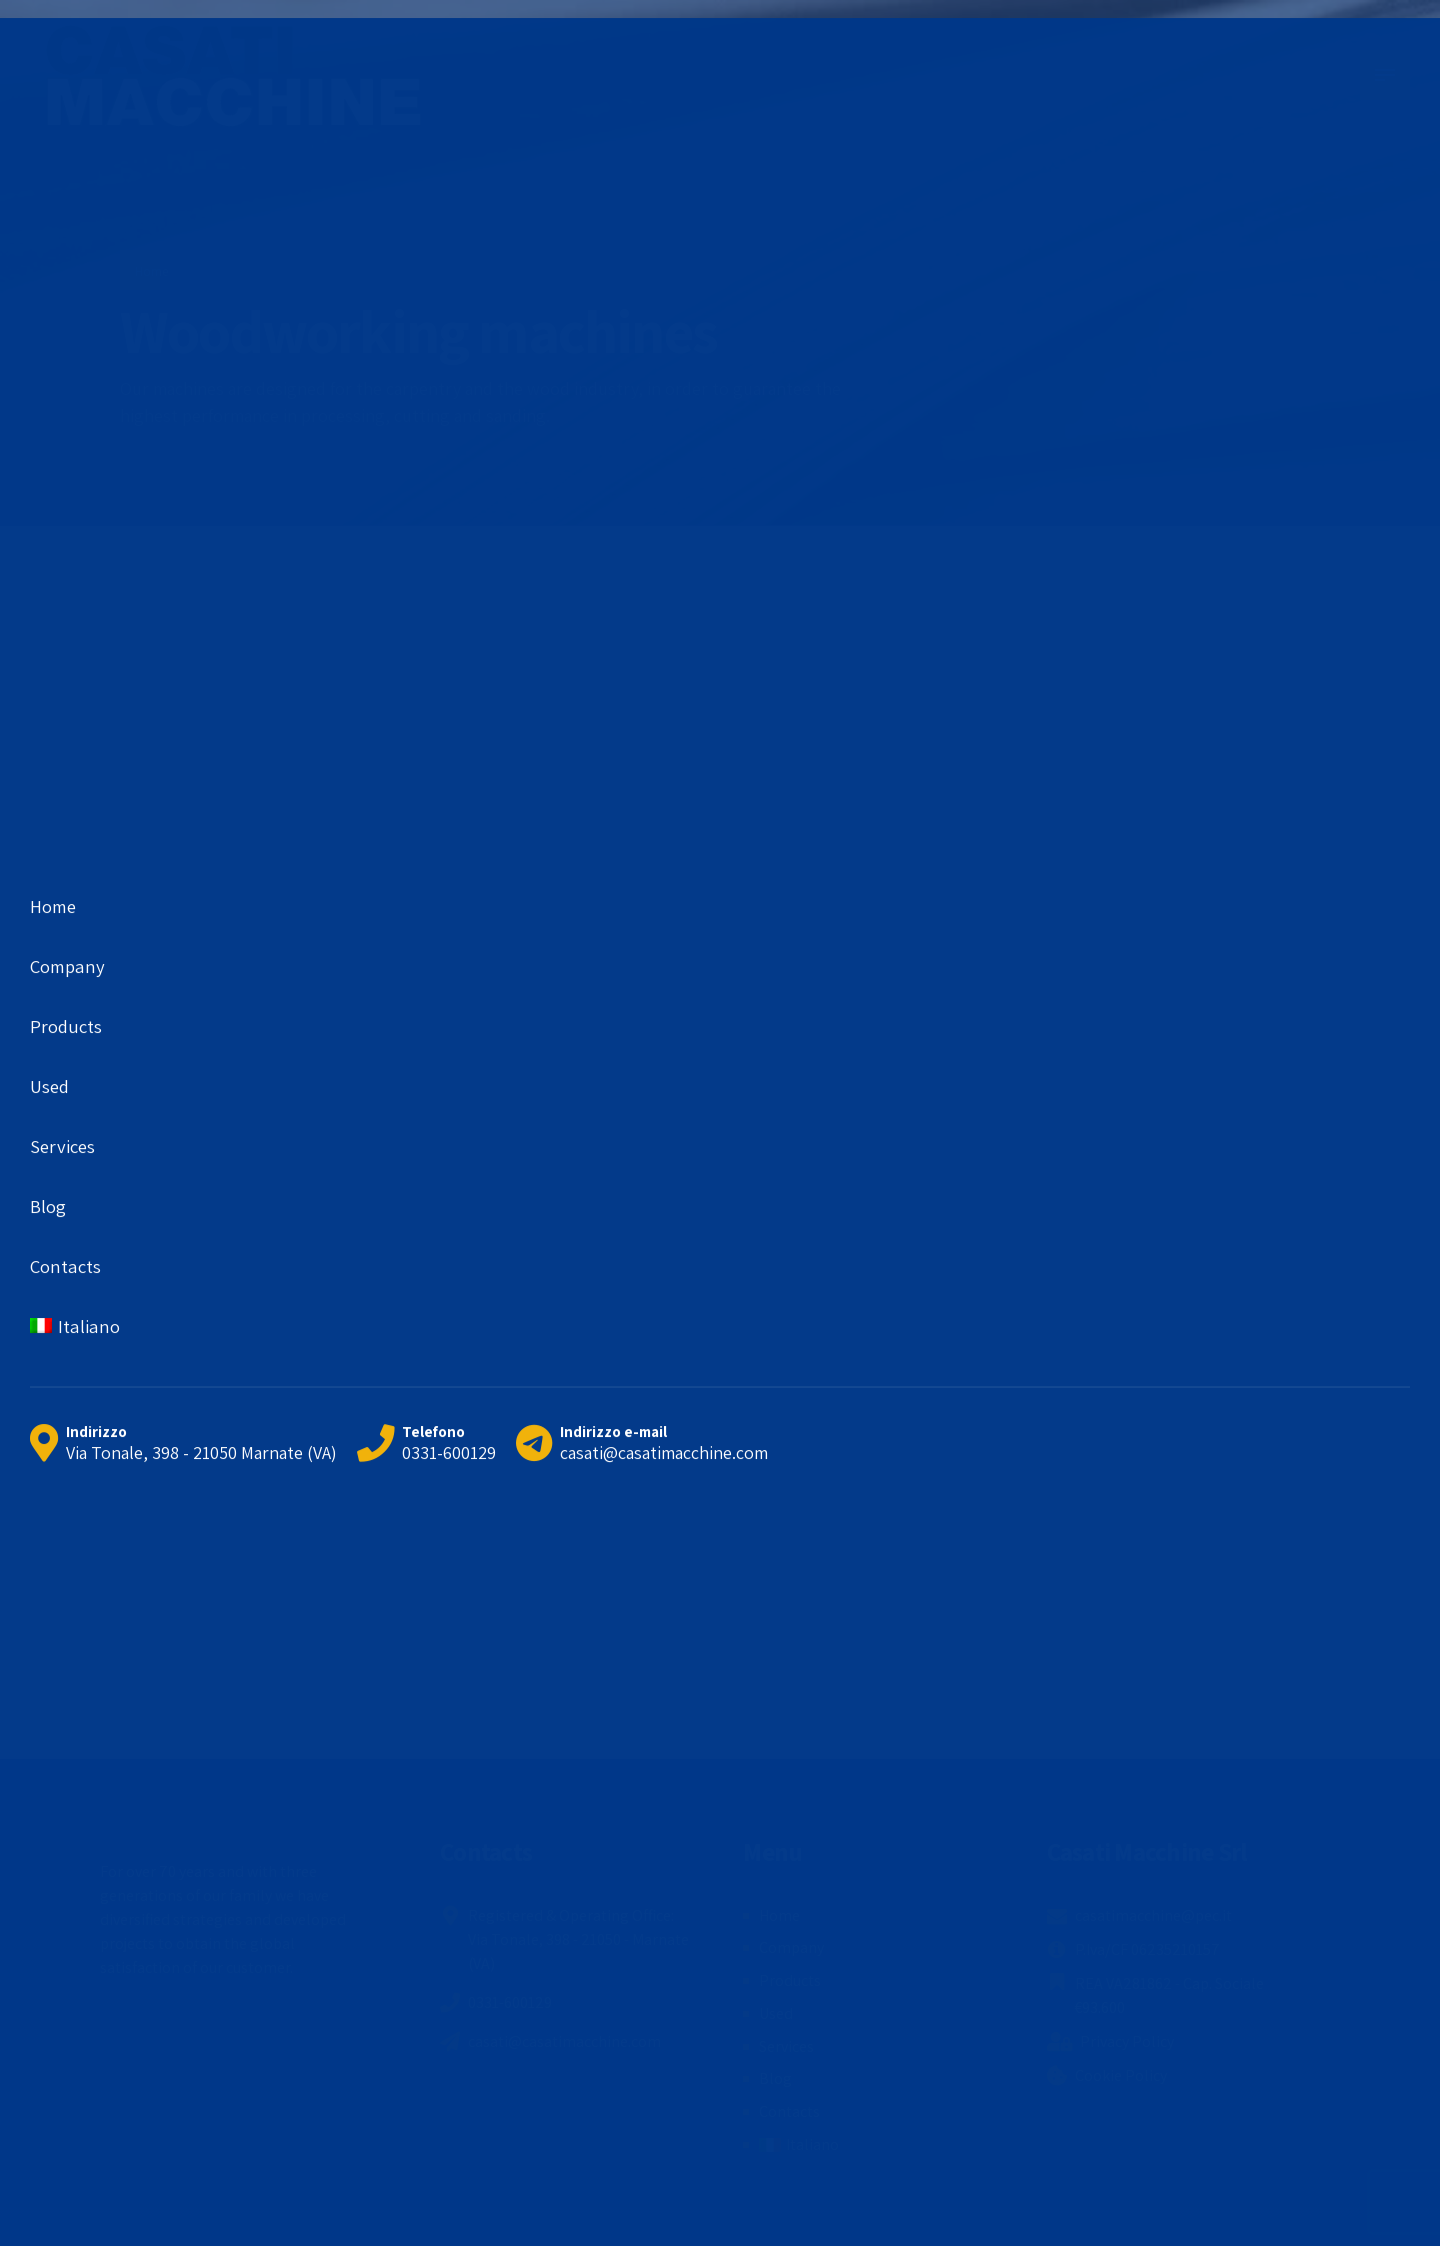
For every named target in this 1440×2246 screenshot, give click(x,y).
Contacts (789, 2111)
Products (790, 1980)
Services (786, 2046)
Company (791, 1947)
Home (151, 271)
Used (776, 2013)
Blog (775, 2078)
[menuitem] (799, 2145)
